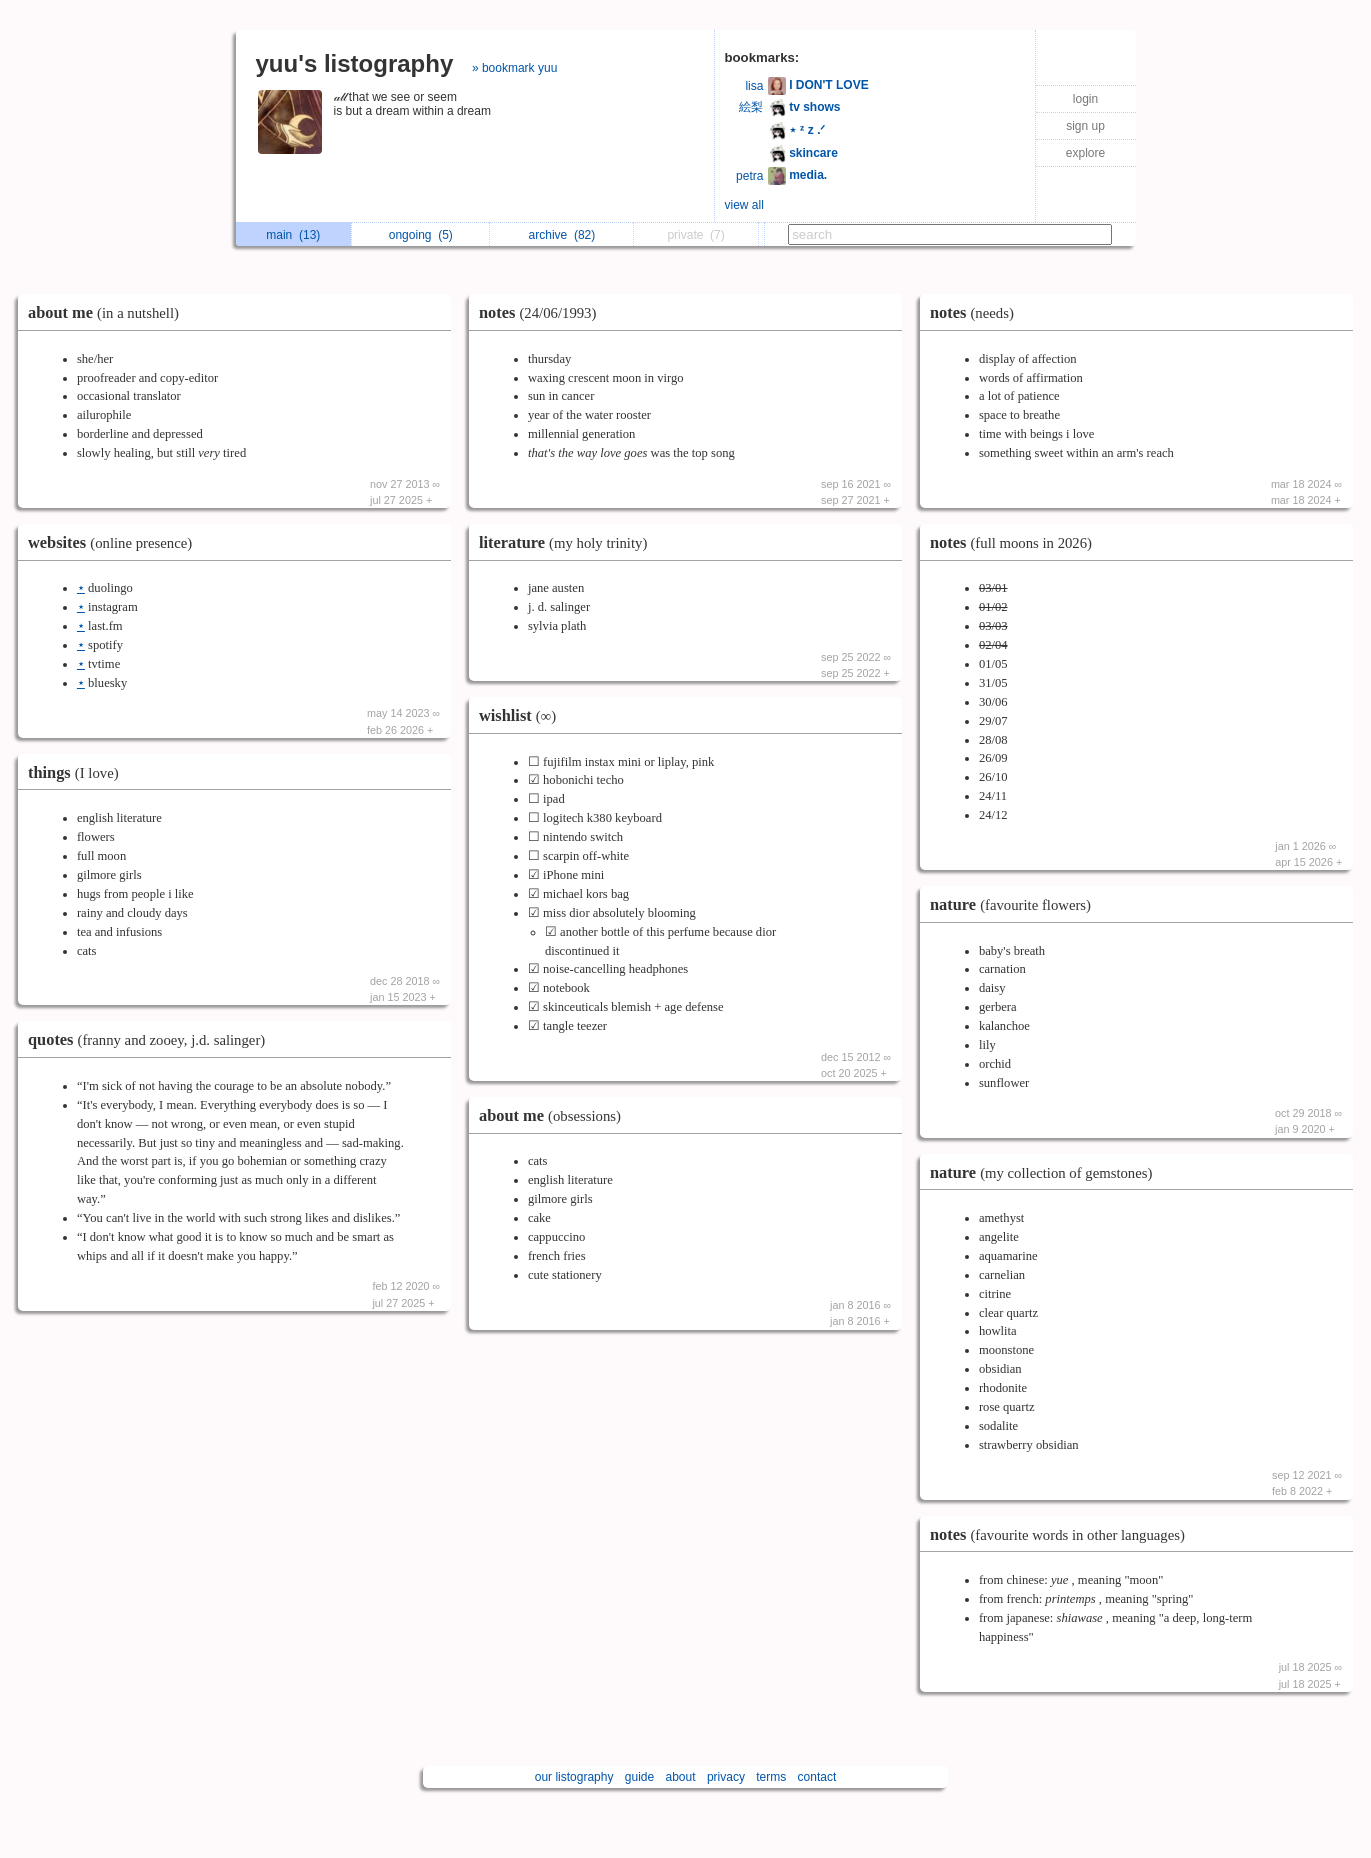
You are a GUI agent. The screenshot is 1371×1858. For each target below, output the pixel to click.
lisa (754, 86)
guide (639, 1777)
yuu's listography (355, 63)
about (681, 1777)
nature (1015, 904)
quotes (151, 1039)
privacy (726, 1777)
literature (568, 542)
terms (771, 1777)
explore (1085, 153)
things (78, 772)
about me (108, 312)
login (1085, 99)
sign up (1085, 126)
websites (115, 542)
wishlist (522, 715)
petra (749, 176)
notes (542, 312)
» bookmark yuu (514, 68)
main (293, 235)
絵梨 (751, 107)
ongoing (421, 235)
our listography (574, 1777)
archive (562, 235)
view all (744, 205)
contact (817, 1777)
